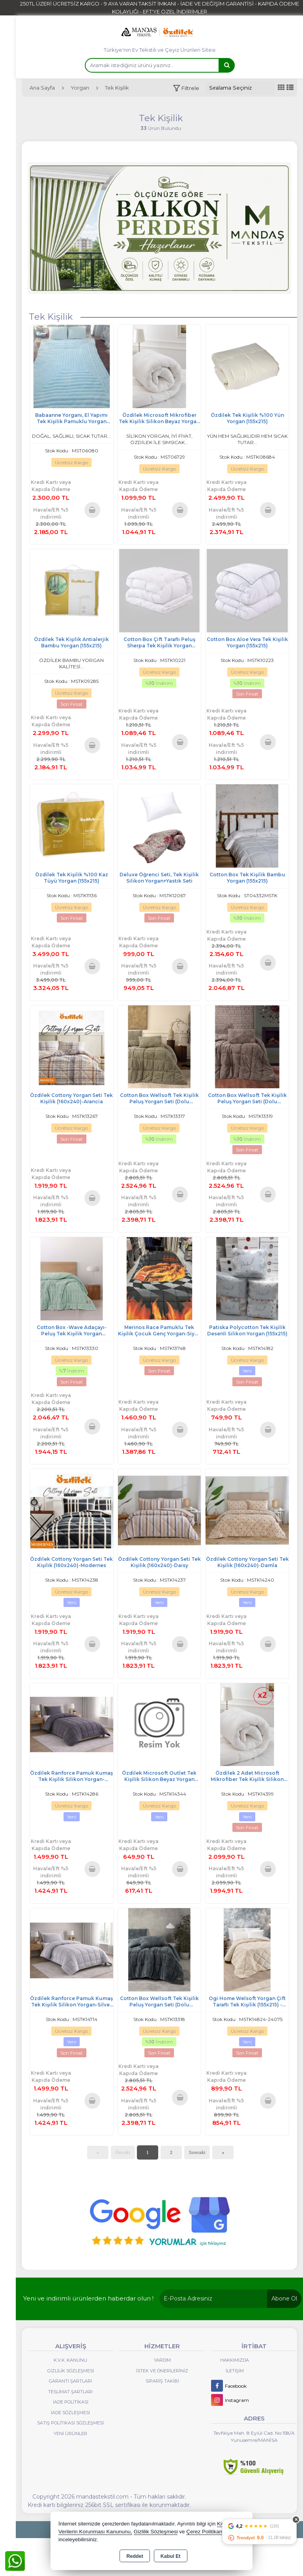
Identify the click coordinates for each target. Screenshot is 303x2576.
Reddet (134, 2556)
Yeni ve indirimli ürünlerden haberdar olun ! (88, 2298)
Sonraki (197, 2152)
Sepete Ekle (92, 509)
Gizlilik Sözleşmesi (70, 2371)
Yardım (162, 2360)
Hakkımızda (234, 2360)
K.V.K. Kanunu (70, 2360)
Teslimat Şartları (70, 2391)
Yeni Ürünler (70, 2433)
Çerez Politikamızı (207, 2532)
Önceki (123, 2152)
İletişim (235, 2371)
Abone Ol (284, 2298)
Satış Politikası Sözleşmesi (70, 2423)
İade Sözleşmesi (70, 2412)
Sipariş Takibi (162, 2381)
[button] (186, 88)
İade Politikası (70, 2402)
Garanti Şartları (70, 2381)
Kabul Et (171, 2556)
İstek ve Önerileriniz (162, 2371)
